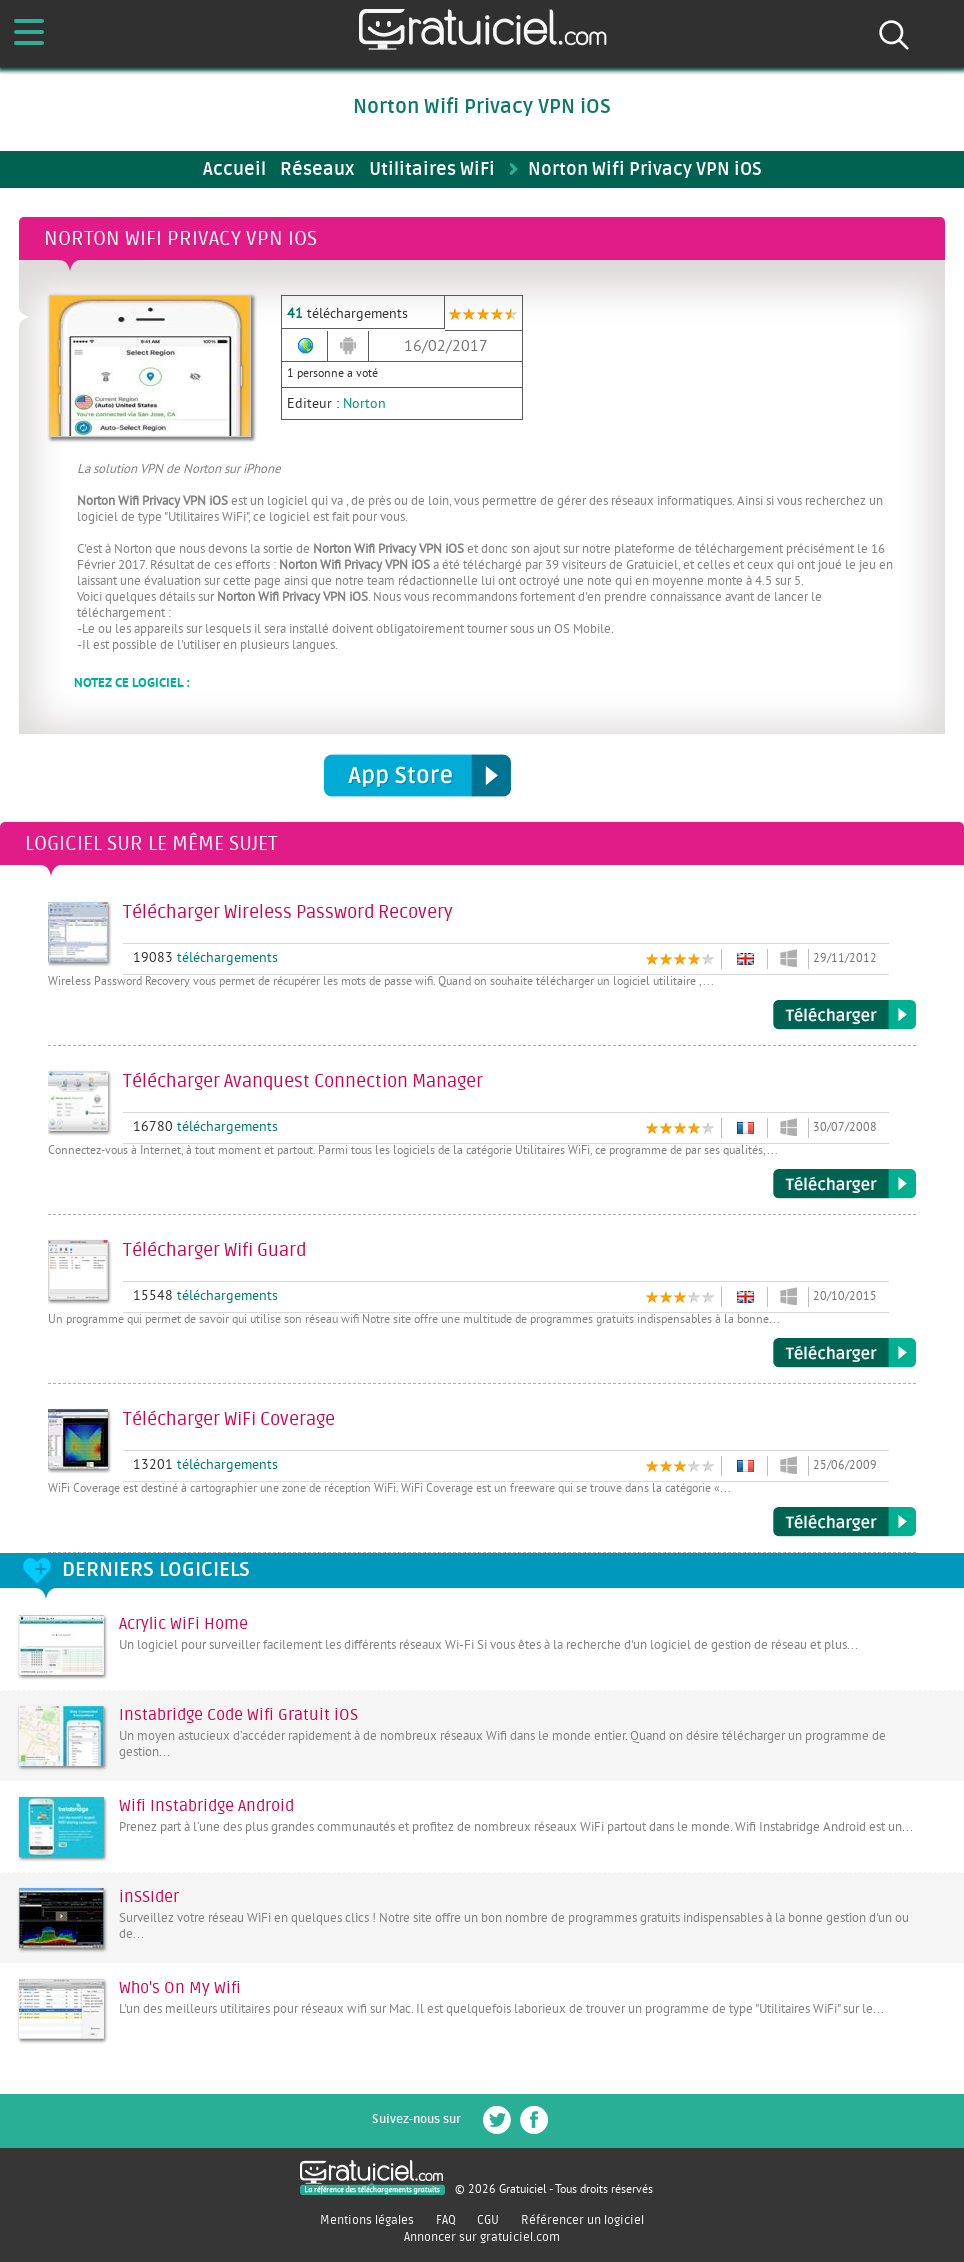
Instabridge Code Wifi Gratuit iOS (238, 1715)
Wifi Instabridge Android (206, 1806)
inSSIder (149, 1897)
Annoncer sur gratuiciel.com (482, 2237)
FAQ (446, 2220)
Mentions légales (367, 2220)
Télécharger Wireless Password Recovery (844, 1015)
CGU (488, 2220)
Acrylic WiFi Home (183, 1624)
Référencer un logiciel (582, 2220)
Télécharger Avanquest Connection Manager (844, 1184)
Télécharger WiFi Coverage (844, 1522)
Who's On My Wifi (180, 1988)
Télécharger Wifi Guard (844, 1353)
